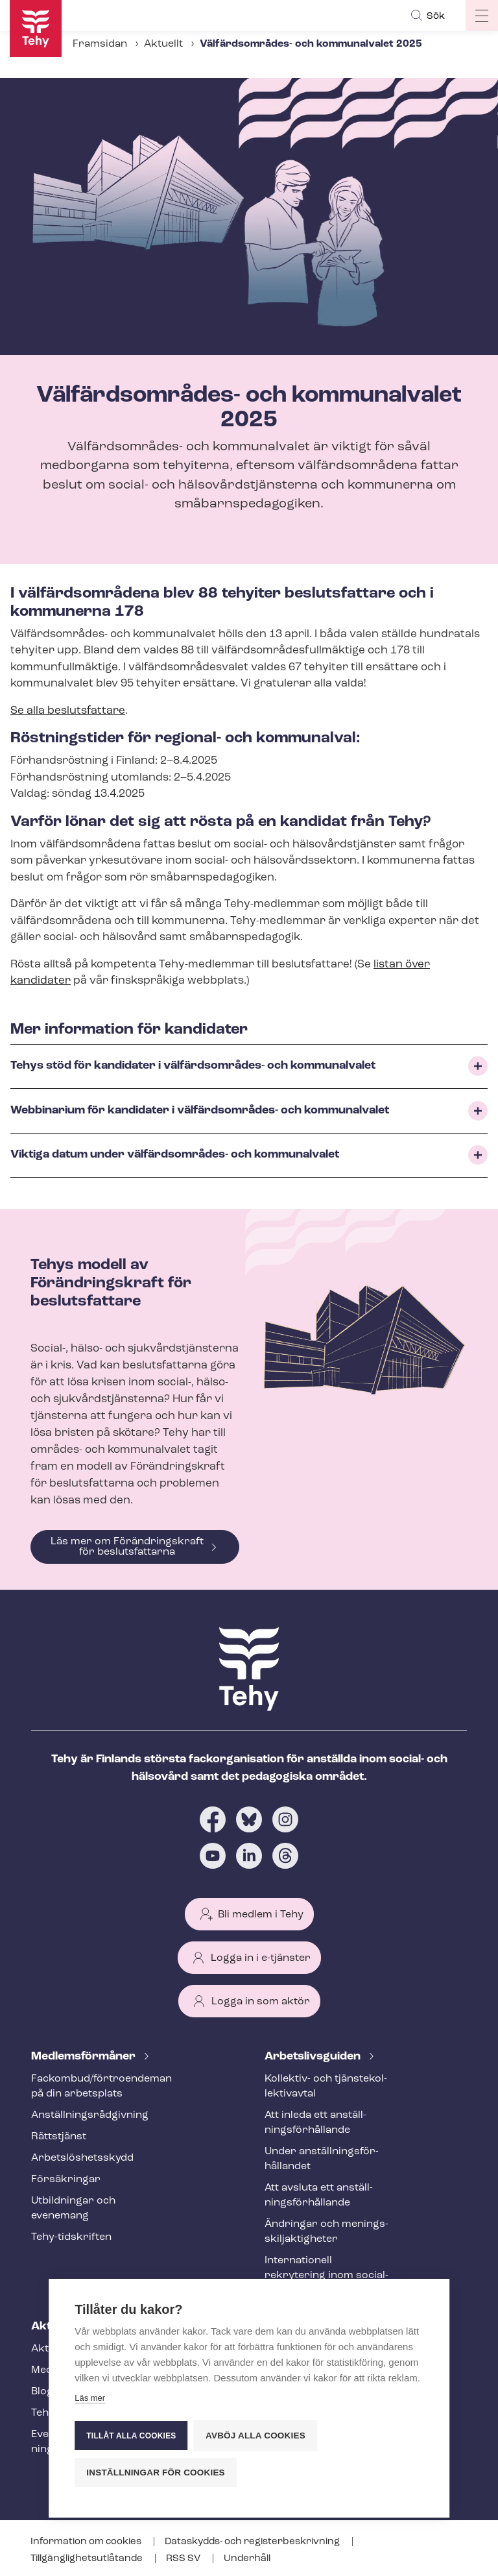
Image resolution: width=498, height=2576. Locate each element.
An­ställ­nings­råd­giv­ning (89, 2115)
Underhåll (247, 2559)
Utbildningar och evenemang (73, 2208)
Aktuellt (163, 44)
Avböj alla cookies (256, 2436)
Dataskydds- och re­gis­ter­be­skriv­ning (253, 2542)
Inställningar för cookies (155, 2472)
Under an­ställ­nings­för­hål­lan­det (322, 2159)
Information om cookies (86, 2542)
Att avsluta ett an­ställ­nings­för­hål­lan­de (319, 2195)
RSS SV (184, 2559)
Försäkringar (66, 2179)
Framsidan (100, 44)
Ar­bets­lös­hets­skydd (82, 2158)
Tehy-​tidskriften (71, 2237)
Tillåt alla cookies (131, 2436)
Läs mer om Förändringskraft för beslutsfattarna (127, 1547)
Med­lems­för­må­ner (84, 2056)
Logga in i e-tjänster (261, 1958)
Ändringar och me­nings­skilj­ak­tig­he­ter (326, 2231)
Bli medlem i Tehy (260, 1915)
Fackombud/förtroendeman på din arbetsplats (93, 2086)
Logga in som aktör (260, 2002)
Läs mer (90, 2399)
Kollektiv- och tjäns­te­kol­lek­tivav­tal (326, 2086)
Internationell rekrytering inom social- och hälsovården (326, 2275)
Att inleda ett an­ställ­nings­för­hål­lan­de (315, 2122)
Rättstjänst (58, 2137)
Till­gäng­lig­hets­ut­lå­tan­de (87, 2559)
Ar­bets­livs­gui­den (314, 2056)
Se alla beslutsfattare (67, 710)
